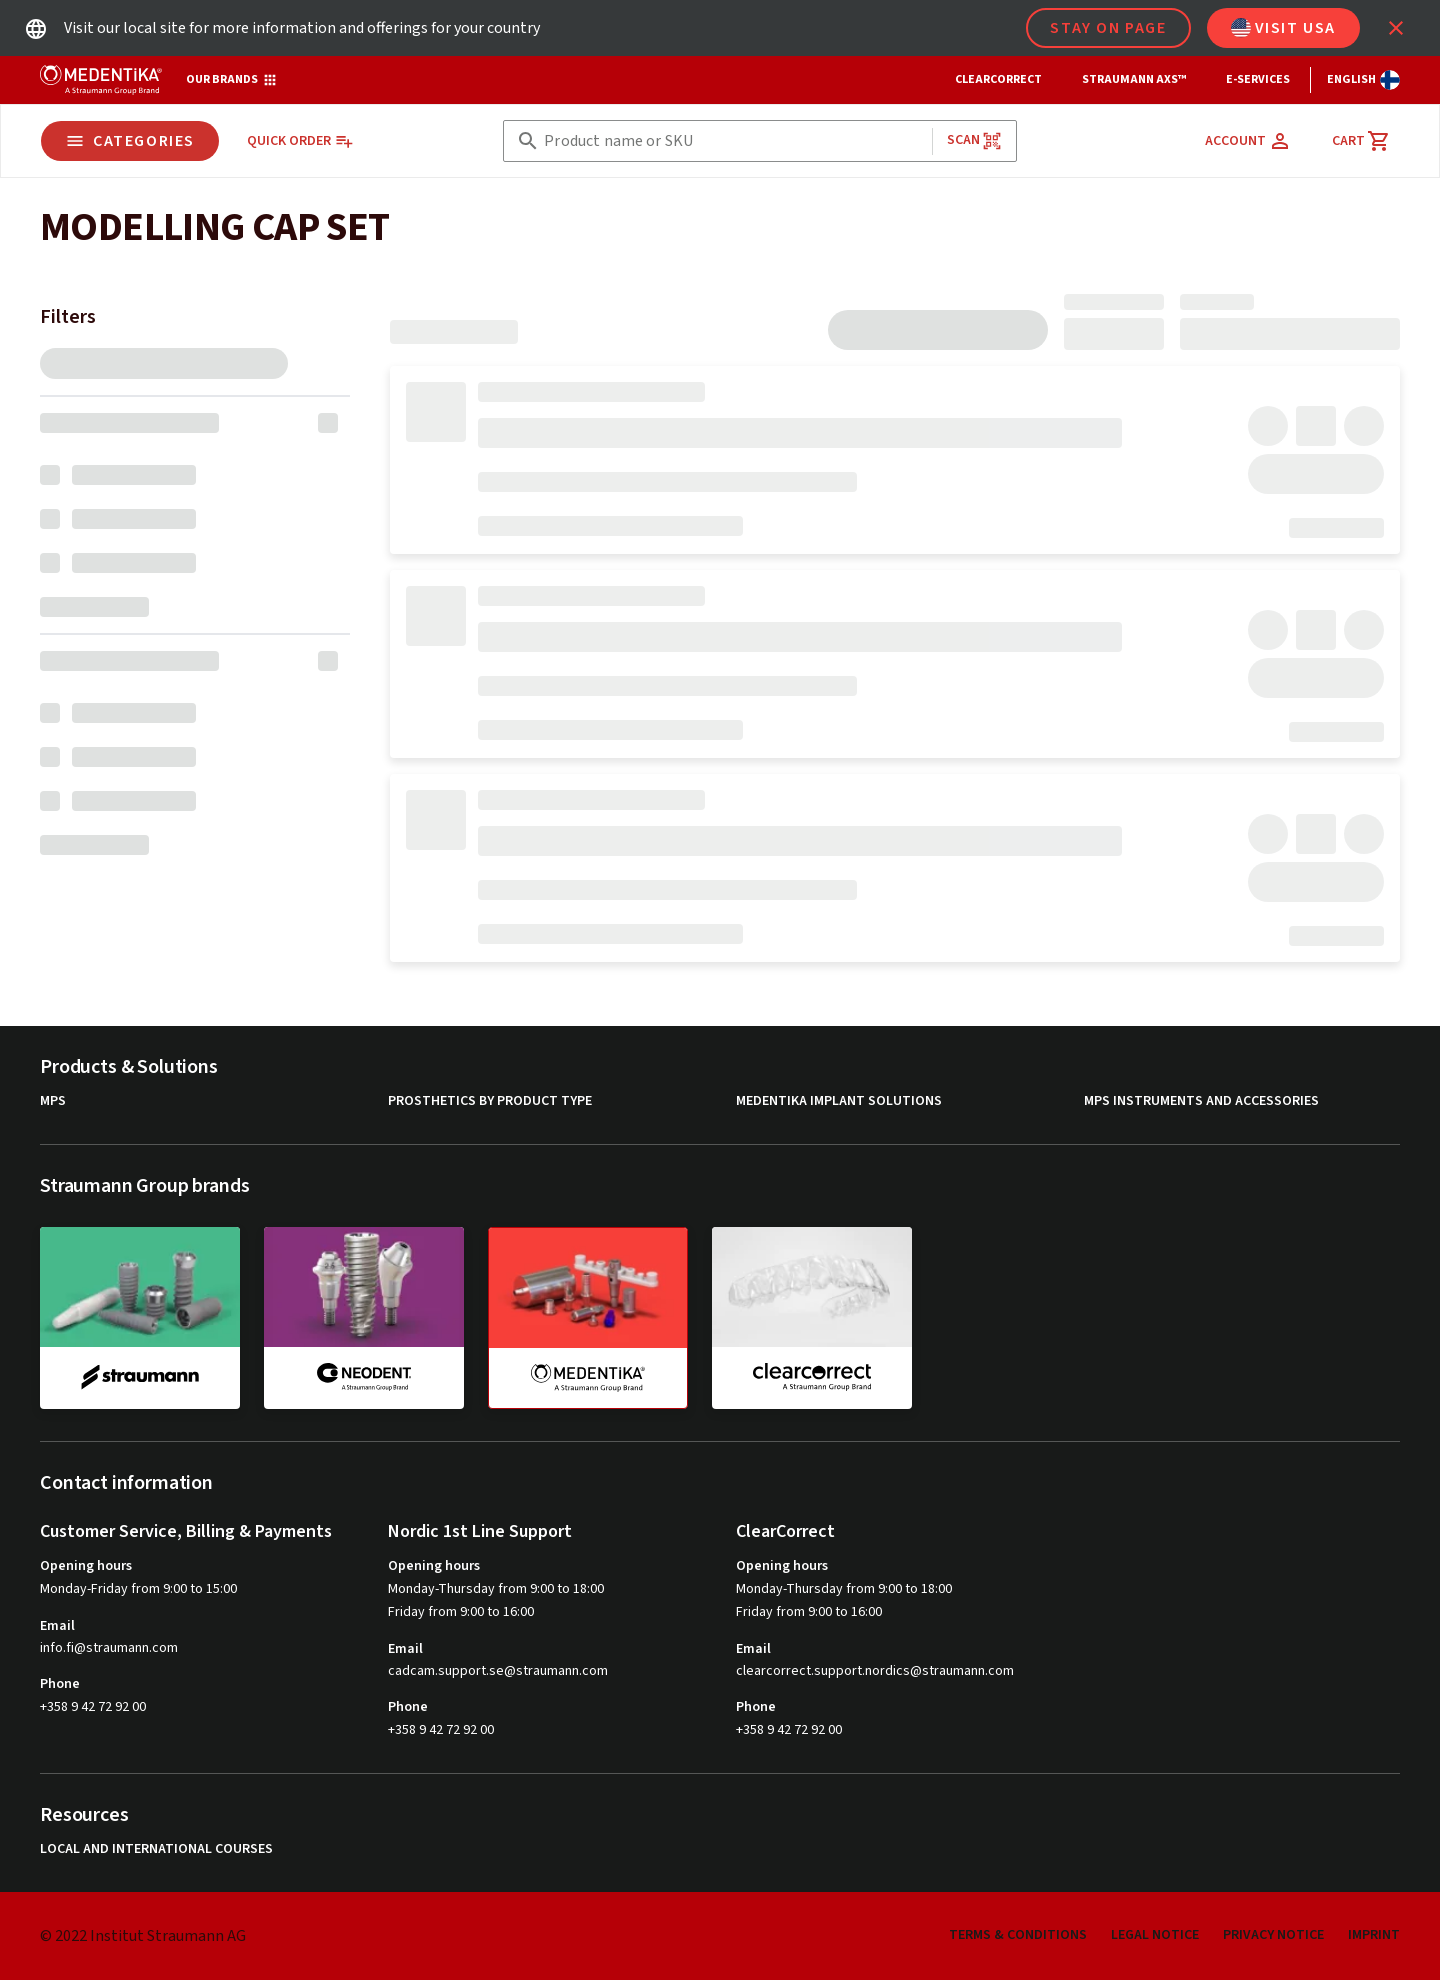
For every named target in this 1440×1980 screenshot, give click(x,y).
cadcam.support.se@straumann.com (498, 1671)
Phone (60, 1684)
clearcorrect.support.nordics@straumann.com (875, 1671)
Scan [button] (975, 140)
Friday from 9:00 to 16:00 (461, 1612)
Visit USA (1283, 28)
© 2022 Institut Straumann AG (143, 1936)
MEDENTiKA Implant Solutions (839, 1101)
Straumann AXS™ (1134, 79)
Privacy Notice (1273, 1935)
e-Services (1258, 79)
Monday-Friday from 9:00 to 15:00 (138, 1589)
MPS (53, 1101)
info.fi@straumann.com (109, 1648)
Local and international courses (156, 1849)
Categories (130, 141)
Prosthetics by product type (490, 1101)
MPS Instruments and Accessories (1201, 1101)
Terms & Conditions (1018, 1935)
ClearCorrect (998, 79)
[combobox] (733, 141)
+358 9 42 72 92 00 (93, 1707)
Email (57, 1626)
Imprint (1374, 1935)
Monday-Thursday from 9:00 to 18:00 (496, 1589)
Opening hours (86, 1566)
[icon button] (1396, 28)
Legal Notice (1155, 1935)
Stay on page (1108, 28)
